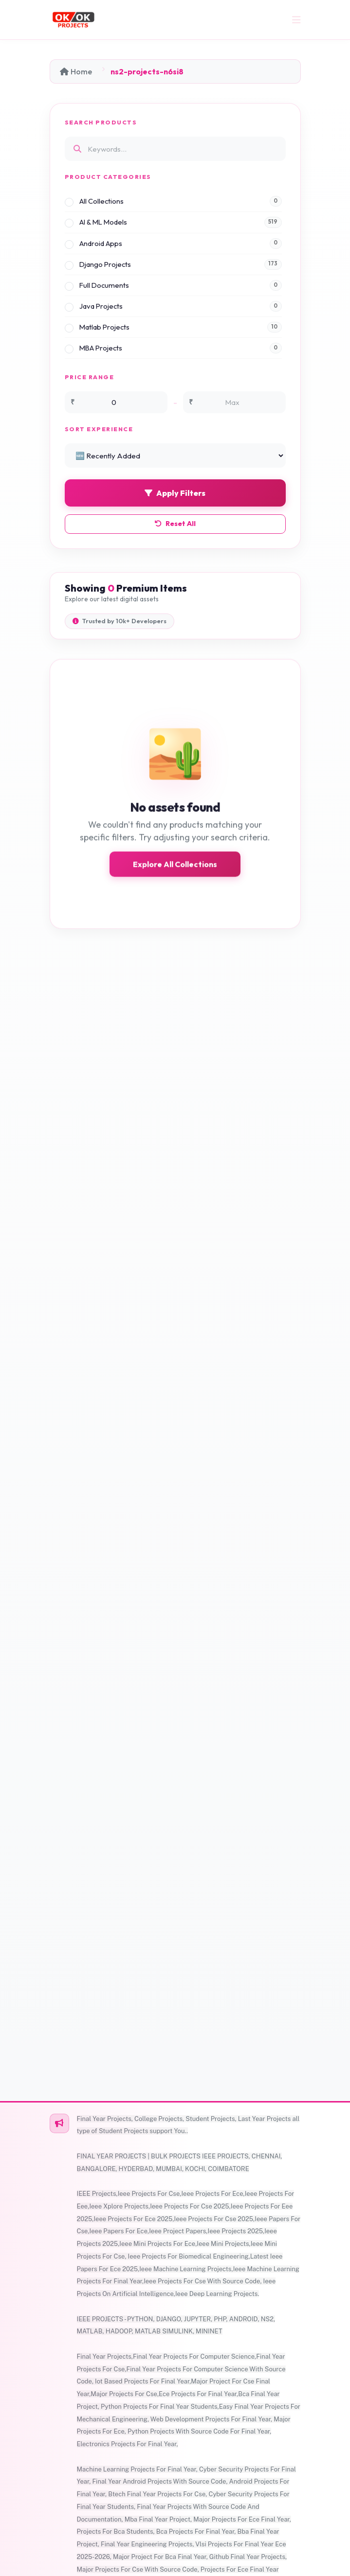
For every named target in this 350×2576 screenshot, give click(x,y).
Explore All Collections (175, 873)
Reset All (175, 523)
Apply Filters (175, 493)
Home (76, 71)
